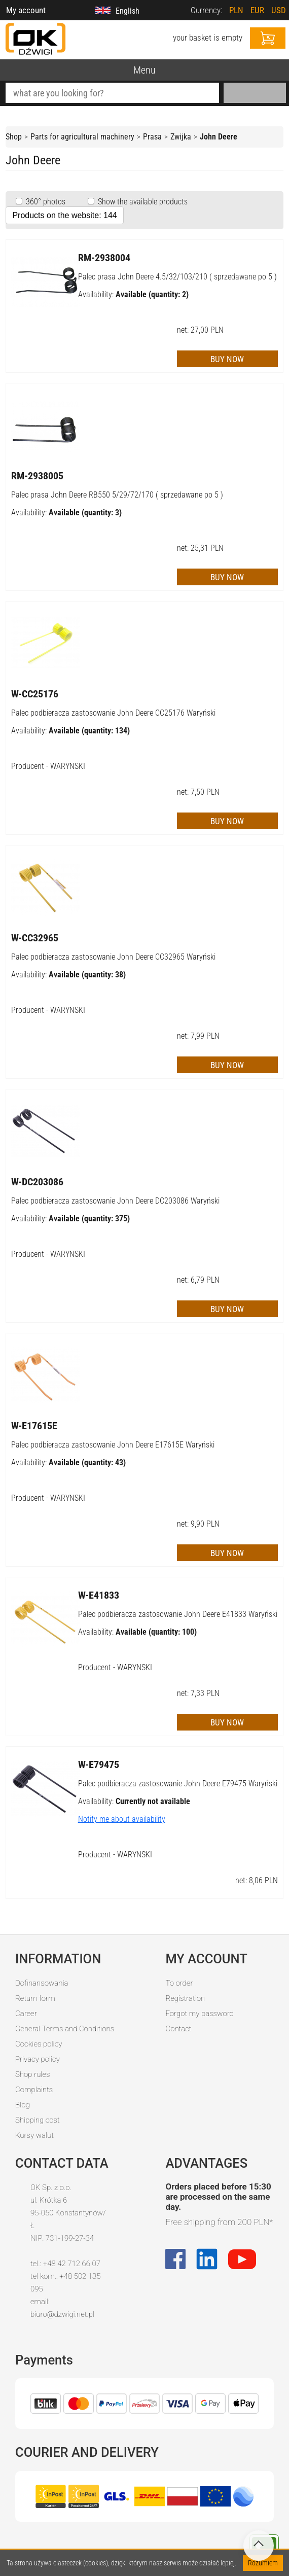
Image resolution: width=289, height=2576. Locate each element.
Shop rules (32, 2074)
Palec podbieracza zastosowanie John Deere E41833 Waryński (177, 1614)
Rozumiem (263, 2563)
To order (179, 1983)
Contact (178, 2028)
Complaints (34, 2089)
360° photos (44, 201)
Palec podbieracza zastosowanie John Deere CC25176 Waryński (113, 713)
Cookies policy (38, 2044)
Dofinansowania (41, 1983)
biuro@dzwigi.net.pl (62, 2314)
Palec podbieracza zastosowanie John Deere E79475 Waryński (177, 1783)
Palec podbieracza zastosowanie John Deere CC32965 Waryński (113, 957)
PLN (236, 10)
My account (26, 10)
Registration (185, 1998)
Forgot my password (199, 2013)
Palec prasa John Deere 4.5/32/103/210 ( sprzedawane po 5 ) (177, 276)
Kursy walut (34, 2135)
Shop (14, 137)
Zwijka (180, 137)
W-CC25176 (34, 694)
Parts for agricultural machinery (82, 137)
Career (26, 2013)
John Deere (218, 137)
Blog (22, 2104)
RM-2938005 (37, 476)
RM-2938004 (104, 258)
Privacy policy (37, 2059)
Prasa (152, 137)
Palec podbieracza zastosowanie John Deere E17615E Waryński (112, 1445)
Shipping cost (37, 2120)
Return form (35, 1998)
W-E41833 (98, 1595)
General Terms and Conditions (64, 2028)
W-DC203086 (37, 1182)
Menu (144, 70)
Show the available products (142, 201)
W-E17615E (34, 1426)
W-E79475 (98, 1764)
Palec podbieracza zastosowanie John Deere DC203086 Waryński (115, 1201)
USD (278, 10)
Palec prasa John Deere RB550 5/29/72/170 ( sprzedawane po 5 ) (117, 495)
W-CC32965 (34, 938)
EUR (257, 10)
